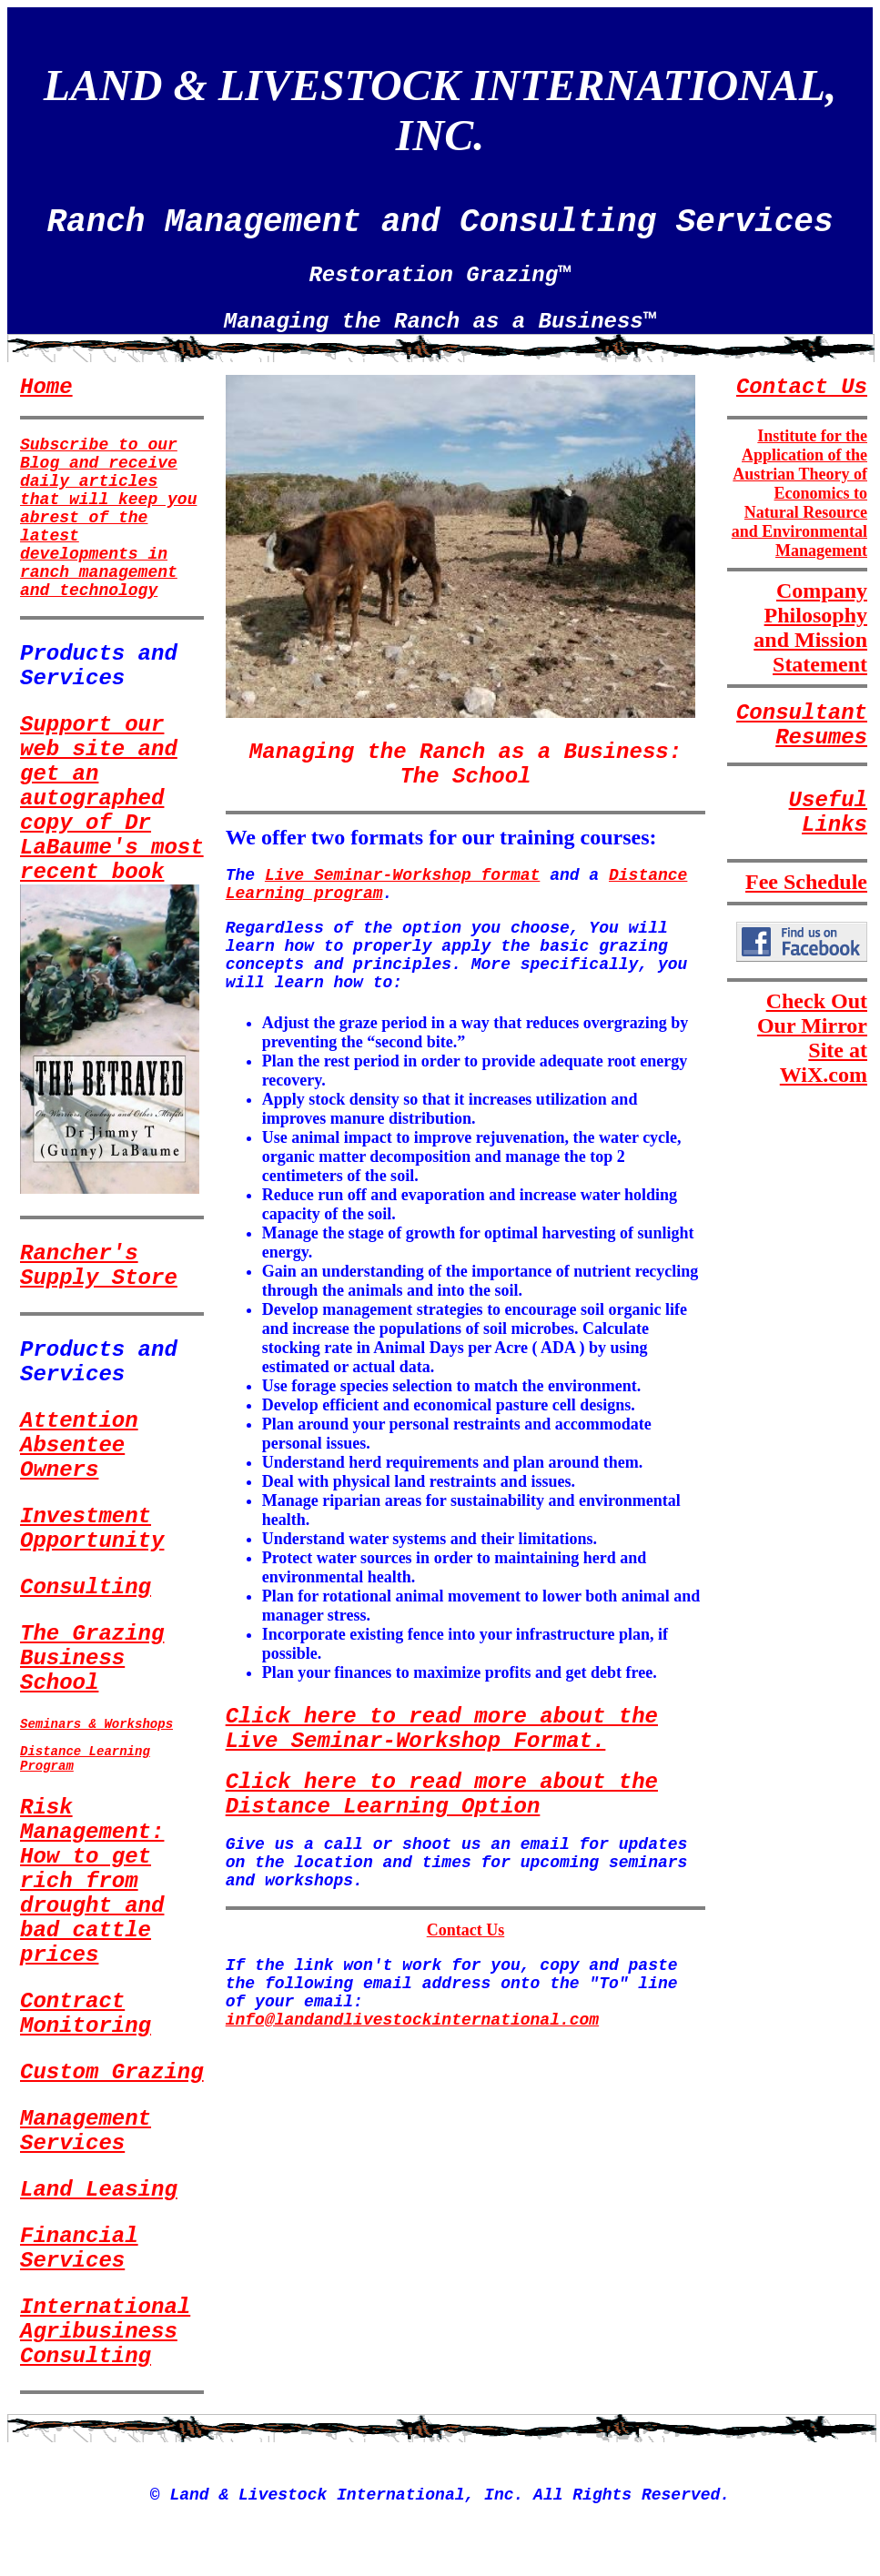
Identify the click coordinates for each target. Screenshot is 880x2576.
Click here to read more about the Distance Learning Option (442, 1794)
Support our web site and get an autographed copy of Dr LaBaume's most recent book (112, 798)
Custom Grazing (112, 2072)
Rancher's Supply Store (98, 1265)
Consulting (85, 1587)
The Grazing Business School (92, 1658)
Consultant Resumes (801, 725)
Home (46, 387)
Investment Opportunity (92, 1528)
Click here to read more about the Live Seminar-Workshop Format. (442, 1728)
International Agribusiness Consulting (105, 2332)
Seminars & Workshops (96, 1724)
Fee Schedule (806, 882)
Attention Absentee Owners (79, 1445)
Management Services (85, 2131)
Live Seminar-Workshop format (402, 875)
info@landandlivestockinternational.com (412, 2020)
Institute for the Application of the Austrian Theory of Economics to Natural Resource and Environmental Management (799, 493)
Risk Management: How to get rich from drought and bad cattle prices (92, 1881)
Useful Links (828, 812)
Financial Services (79, 2248)
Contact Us (466, 1930)
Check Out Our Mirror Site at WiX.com (812, 1037)
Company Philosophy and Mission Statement (810, 627)
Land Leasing (98, 2189)
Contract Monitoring (85, 2013)
